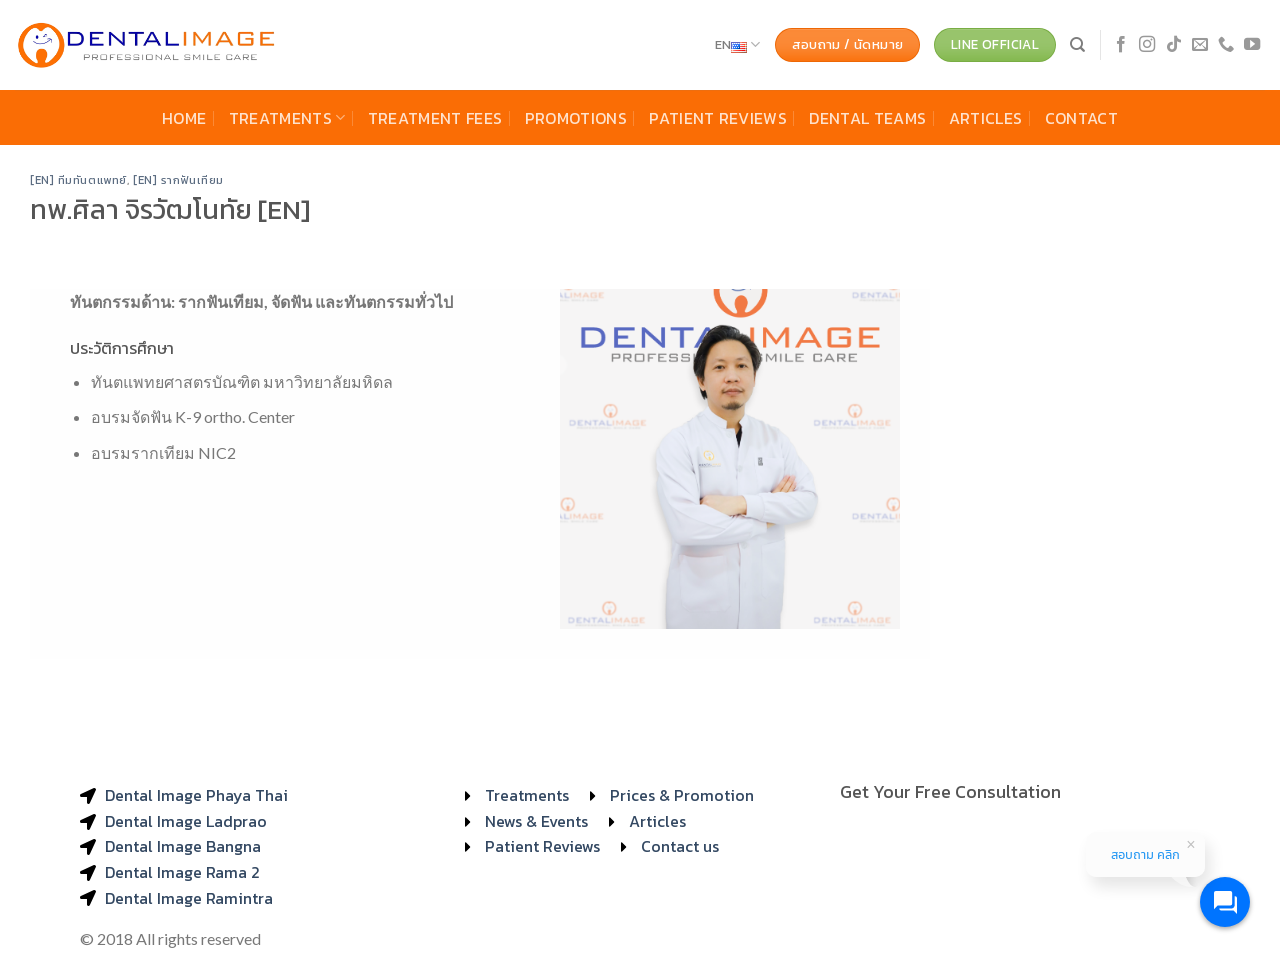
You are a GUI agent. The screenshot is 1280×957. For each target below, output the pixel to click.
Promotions (576, 118)
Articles (986, 118)
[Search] (1077, 45)
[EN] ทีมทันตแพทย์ (78, 180)
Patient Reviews (718, 118)
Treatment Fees (435, 118)
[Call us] (1226, 45)
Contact (1081, 118)
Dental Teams (867, 118)
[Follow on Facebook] (1121, 45)
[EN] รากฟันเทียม (178, 180)
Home (184, 118)
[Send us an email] (1200, 45)
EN (738, 45)
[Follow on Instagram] (1147, 45)
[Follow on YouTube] (1252, 45)
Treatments (287, 118)
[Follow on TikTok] (1174, 45)
